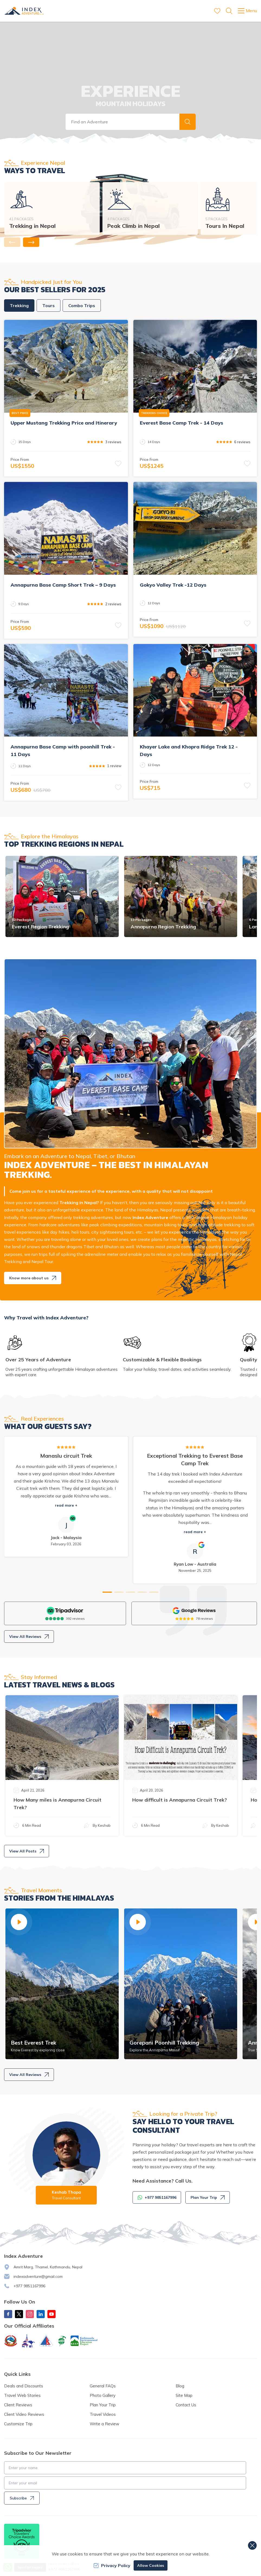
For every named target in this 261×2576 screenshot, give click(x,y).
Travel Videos (103, 2414)
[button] (187, 122)
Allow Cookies (150, 2565)
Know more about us (32, 1278)
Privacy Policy (112, 2565)
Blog (180, 2385)
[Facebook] (8, 2314)
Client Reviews (18, 2404)
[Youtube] (51, 2314)
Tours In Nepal (224, 225)
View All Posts (26, 1851)
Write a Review (104, 2423)
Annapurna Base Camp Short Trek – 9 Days (63, 585)
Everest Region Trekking (40, 927)
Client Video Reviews (24, 2414)
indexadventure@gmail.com (38, 2276)
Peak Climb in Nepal (133, 225)
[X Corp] (19, 2314)
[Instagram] (30, 2314)
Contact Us (186, 2404)
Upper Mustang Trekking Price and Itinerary (64, 423)
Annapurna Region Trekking (163, 927)
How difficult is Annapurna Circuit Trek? (179, 1800)
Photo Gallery (102, 2395)
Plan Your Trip (208, 2197)
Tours (48, 305)
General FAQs (103, 2385)
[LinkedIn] (41, 2314)
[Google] (194, 1610)
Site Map (184, 2395)
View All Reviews (29, 1636)
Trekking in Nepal (32, 225)
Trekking (19, 305)
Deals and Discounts (23, 2385)
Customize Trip (18, 2423)
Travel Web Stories (22, 2395)
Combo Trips (81, 305)
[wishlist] (217, 11)
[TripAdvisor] (65, 1610)
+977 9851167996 (29, 2285)
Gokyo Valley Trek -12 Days (173, 585)
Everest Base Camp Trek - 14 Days (181, 423)
